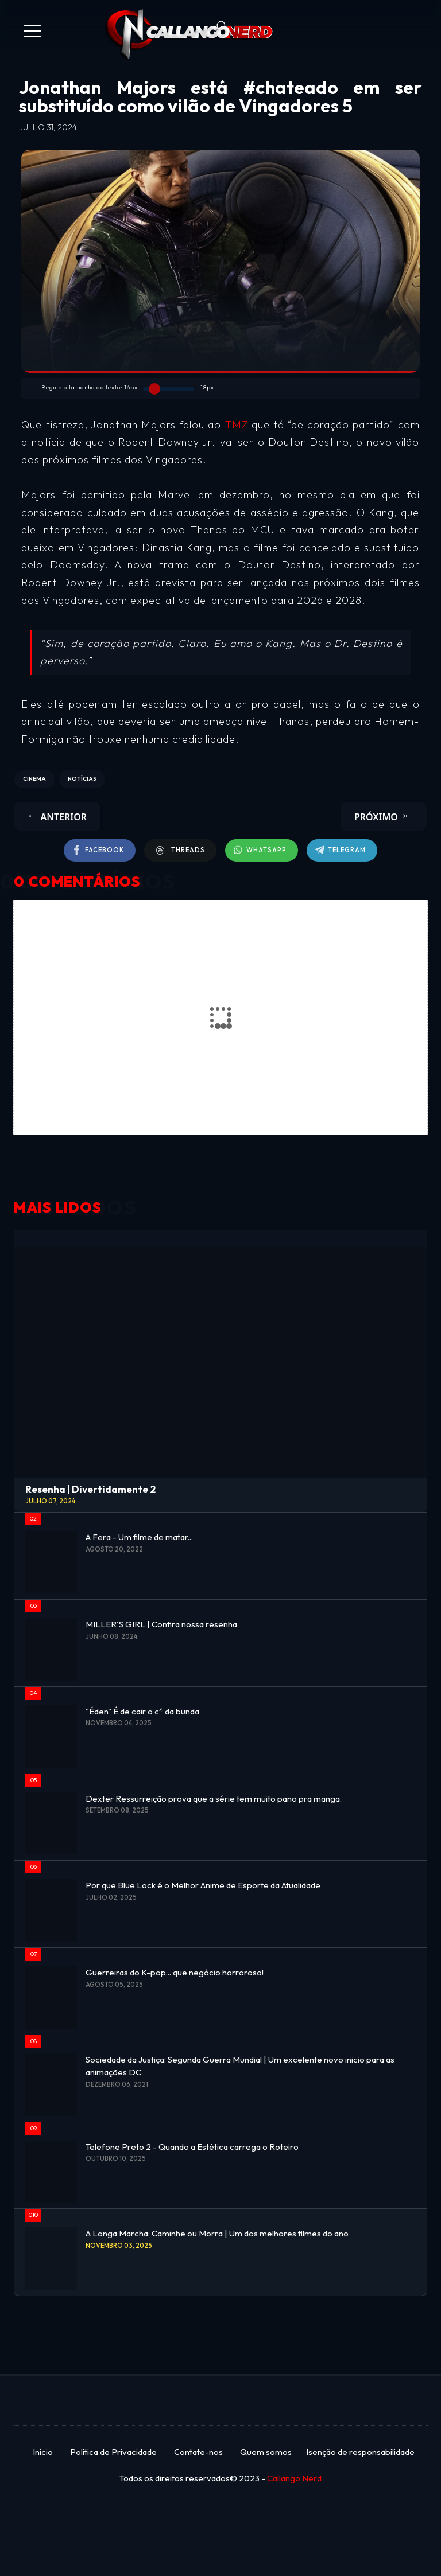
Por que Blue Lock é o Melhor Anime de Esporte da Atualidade (203, 1885)
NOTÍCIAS (82, 778)
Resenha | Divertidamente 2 (90, 1489)
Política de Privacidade (113, 2451)
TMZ (238, 424)
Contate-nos (198, 2451)
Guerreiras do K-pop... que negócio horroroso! (175, 1972)
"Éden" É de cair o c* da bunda (142, 1711)
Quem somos (266, 2451)
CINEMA (34, 778)
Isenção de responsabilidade (360, 2451)
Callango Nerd (294, 2478)
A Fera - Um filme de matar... (139, 1536)
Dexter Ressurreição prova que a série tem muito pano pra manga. (214, 1798)
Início (43, 2451)
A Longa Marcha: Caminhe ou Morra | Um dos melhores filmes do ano (217, 2233)
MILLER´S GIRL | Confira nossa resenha (161, 1624)
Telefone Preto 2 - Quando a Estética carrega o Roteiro (192, 2146)
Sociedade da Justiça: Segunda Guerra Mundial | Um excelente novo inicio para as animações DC (240, 2066)
